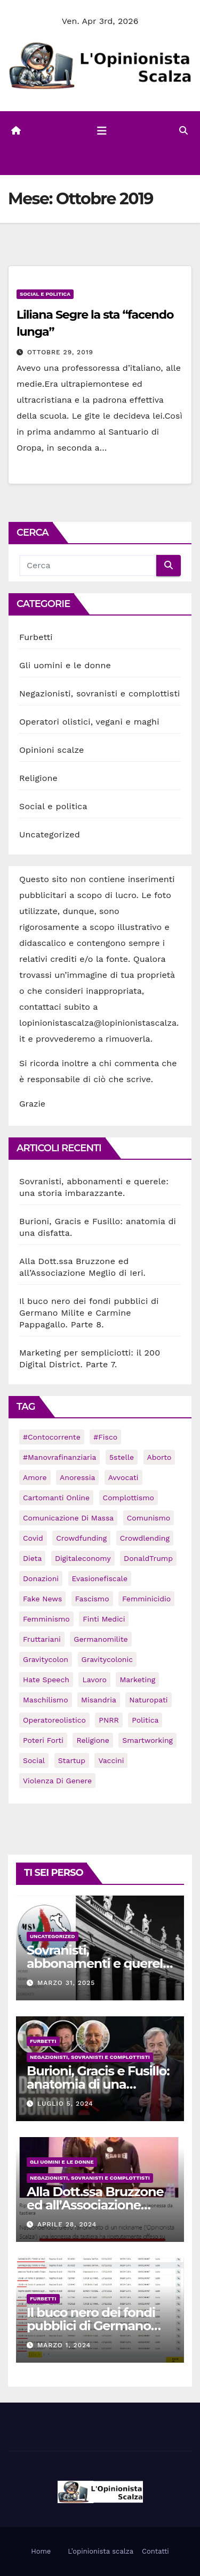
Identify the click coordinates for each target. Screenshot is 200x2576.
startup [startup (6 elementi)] (71, 1760)
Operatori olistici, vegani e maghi (89, 722)
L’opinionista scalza (100, 2551)
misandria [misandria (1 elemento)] (98, 1700)
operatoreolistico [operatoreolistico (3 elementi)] (54, 1720)
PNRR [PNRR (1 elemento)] (108, 1720)
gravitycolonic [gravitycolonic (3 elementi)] (107, 1659)
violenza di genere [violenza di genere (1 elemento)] (57, 1780)
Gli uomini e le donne (65, 665)
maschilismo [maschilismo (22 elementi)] (45, 1700)
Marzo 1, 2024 (64, 2345)
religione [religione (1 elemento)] (92, 1740)
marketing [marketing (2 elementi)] (137, 1679)
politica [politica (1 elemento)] (145, 1720)
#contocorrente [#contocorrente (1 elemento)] (52, 1437)
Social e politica (45, 294)
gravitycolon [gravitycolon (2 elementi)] (45, 1659)
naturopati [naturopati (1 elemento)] (148, 1700)
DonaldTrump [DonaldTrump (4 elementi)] (148, 1558)
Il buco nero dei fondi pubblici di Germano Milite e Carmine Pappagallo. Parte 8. (89, 1312)
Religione (38, 778)
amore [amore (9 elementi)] (35, 1477)
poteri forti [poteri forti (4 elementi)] (43, 1740)
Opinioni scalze (51, 750)
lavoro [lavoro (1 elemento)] (94, 1679)
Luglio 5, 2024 (65, 2103)
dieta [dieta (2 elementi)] (32, 1558)
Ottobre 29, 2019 (60, 352)
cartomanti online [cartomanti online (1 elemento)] (56, 1497)
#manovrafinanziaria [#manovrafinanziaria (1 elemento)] (59, 1457)
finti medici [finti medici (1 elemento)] (104, 1619)
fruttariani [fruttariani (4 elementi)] (42, 1639)
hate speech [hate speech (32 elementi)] (46, 1679)
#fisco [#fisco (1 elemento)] (105, 1437)
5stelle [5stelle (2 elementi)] (121, 1457)
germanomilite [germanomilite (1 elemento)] (100, 1639)
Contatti (155, 2551)
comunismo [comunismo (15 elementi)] (149, 1518)
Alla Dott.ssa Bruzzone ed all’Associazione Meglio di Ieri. (95, 2205)
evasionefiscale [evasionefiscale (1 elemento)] (99, 1578)
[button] (183, 131)
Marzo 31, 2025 (66, 1983)
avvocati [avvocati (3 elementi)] (123, 1477)
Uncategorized (49, 834)
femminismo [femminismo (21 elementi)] (46, 1619)
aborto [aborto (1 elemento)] (159, 1457)
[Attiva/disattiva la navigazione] (102, 131)
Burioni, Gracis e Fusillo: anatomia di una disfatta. (98, 2084)
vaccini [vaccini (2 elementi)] (111, 1760)
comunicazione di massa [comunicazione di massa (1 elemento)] (68, 1518)
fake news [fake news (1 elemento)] (42, 1598)
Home (41, 2551)
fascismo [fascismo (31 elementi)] (92, 1598)
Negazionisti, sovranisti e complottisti (99, 693)
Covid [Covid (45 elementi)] (33, 1538)
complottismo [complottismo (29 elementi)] (128, 1497)
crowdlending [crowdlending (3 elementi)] (145, 1538)
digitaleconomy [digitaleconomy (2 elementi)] (83, 1558)
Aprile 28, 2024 (67, 2224)
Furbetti (36, 637)
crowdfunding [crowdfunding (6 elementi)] (81, 1538)
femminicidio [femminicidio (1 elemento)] (146, 1598)
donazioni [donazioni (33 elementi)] (41, 1578)
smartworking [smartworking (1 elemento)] (147, 1740)
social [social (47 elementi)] (34, 1760)
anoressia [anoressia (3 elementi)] (77, 1477)
